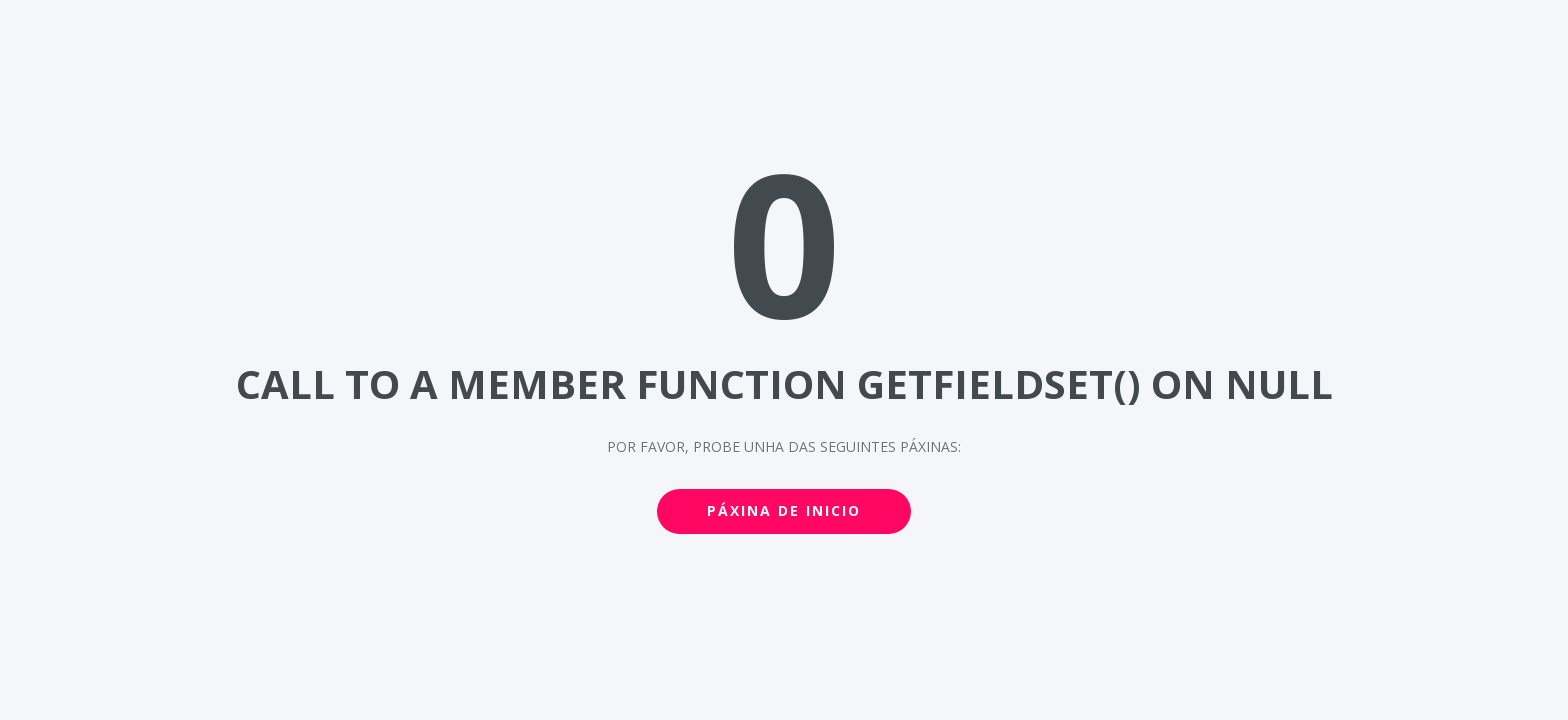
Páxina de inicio (784, 510)
